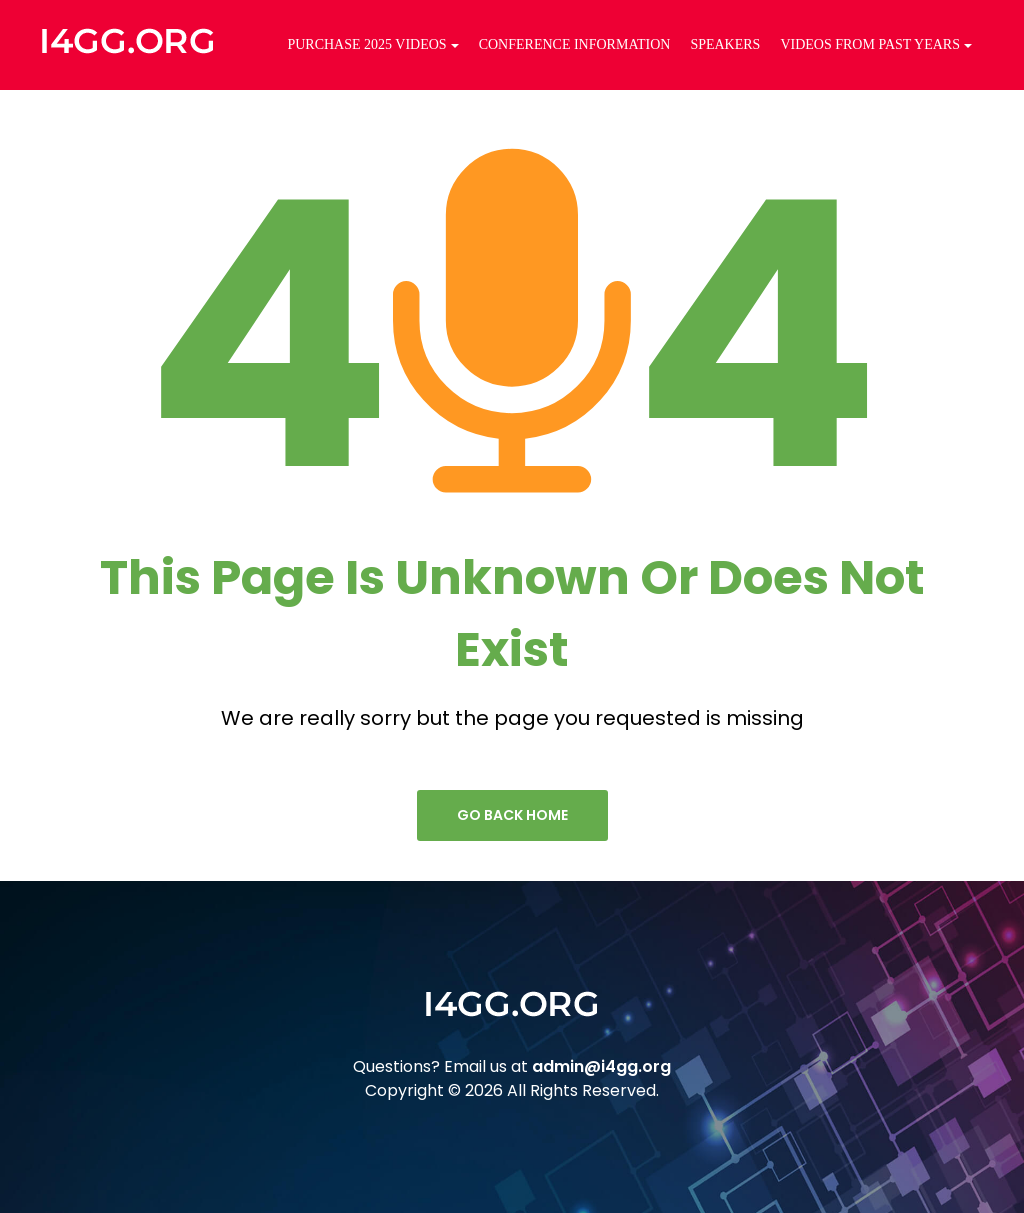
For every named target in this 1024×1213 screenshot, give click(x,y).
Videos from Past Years (876, 44)
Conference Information (575, 44)
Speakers (725, 44)
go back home (512, 815)
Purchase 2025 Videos (372, 44)
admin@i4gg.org (601, 1066)
